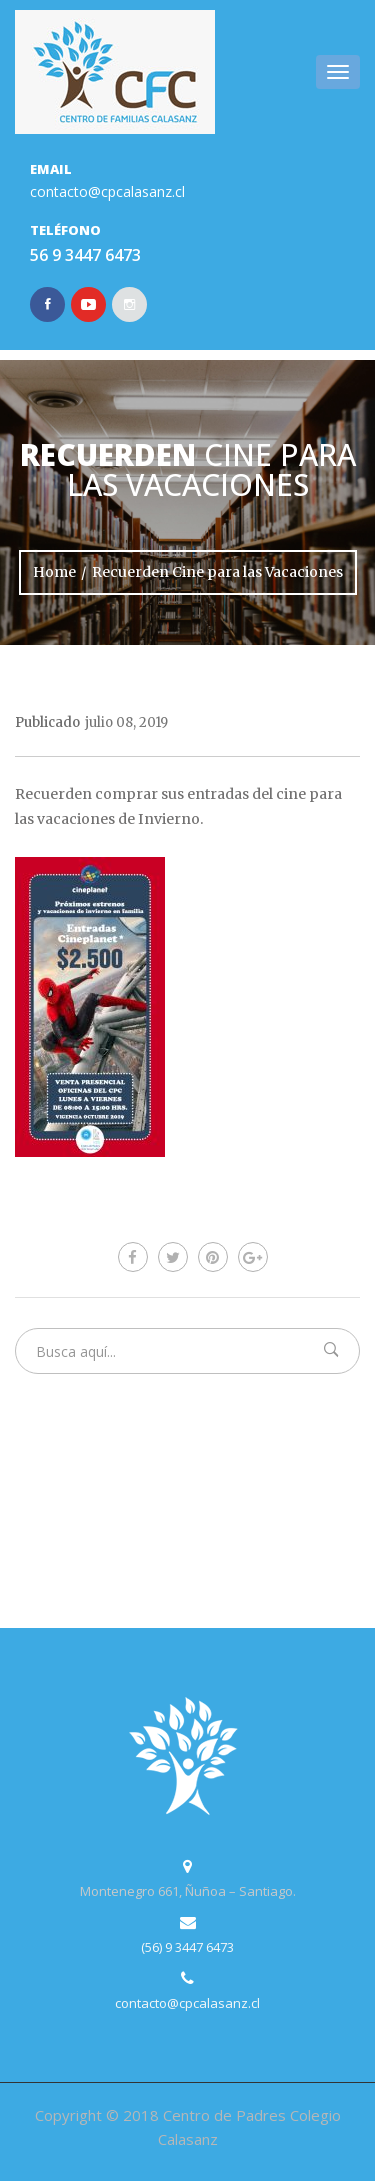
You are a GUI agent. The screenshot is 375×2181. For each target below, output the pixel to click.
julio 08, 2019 (126, 722)
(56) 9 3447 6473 (187, 1947)
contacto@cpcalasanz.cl (107, 191)
